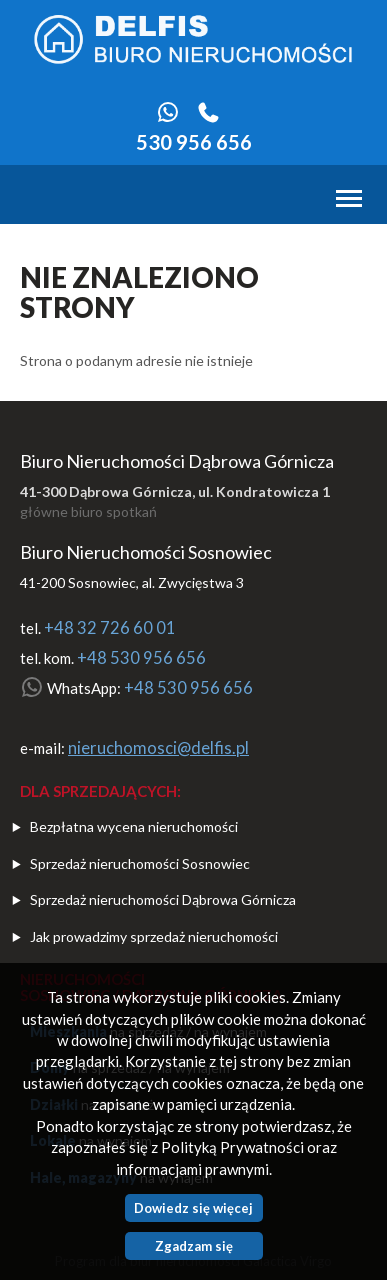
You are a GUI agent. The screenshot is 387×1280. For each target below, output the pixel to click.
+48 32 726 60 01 (110, 628)
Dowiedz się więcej (193, 1208)
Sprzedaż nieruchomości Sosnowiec (140, 863)
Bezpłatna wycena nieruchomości (134, 826)
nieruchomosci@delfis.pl (158, 748)
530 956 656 (194, 142)
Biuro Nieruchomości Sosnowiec (146, 552)
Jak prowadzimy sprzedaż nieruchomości (154, 936)
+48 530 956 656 (141, 658)
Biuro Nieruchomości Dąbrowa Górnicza (177, 461)
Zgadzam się (194, 1246)
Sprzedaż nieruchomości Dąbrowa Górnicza (163, 899)
